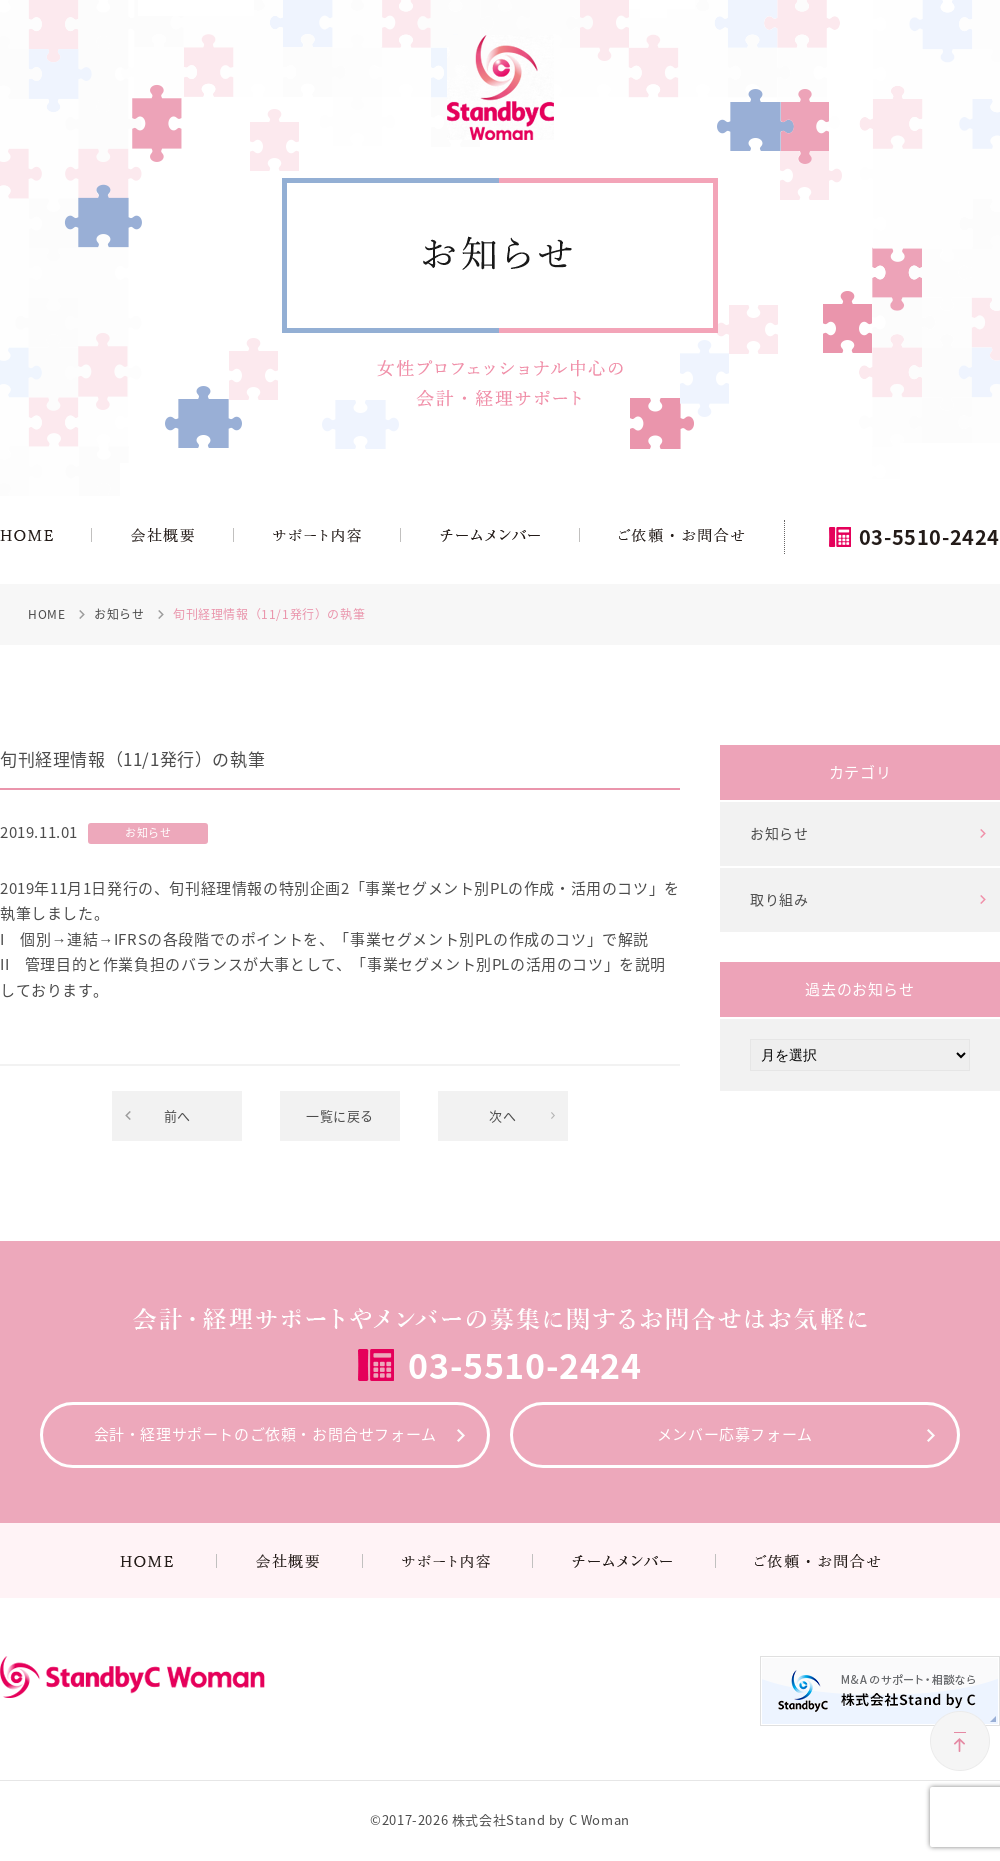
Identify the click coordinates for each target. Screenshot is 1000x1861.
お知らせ (779, 833)
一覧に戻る (340, 1115)
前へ (177, 1115)
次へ (502, 1115)
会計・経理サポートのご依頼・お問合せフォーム (265, 1434)
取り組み (779, 899)
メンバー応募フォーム (735, 1434)
